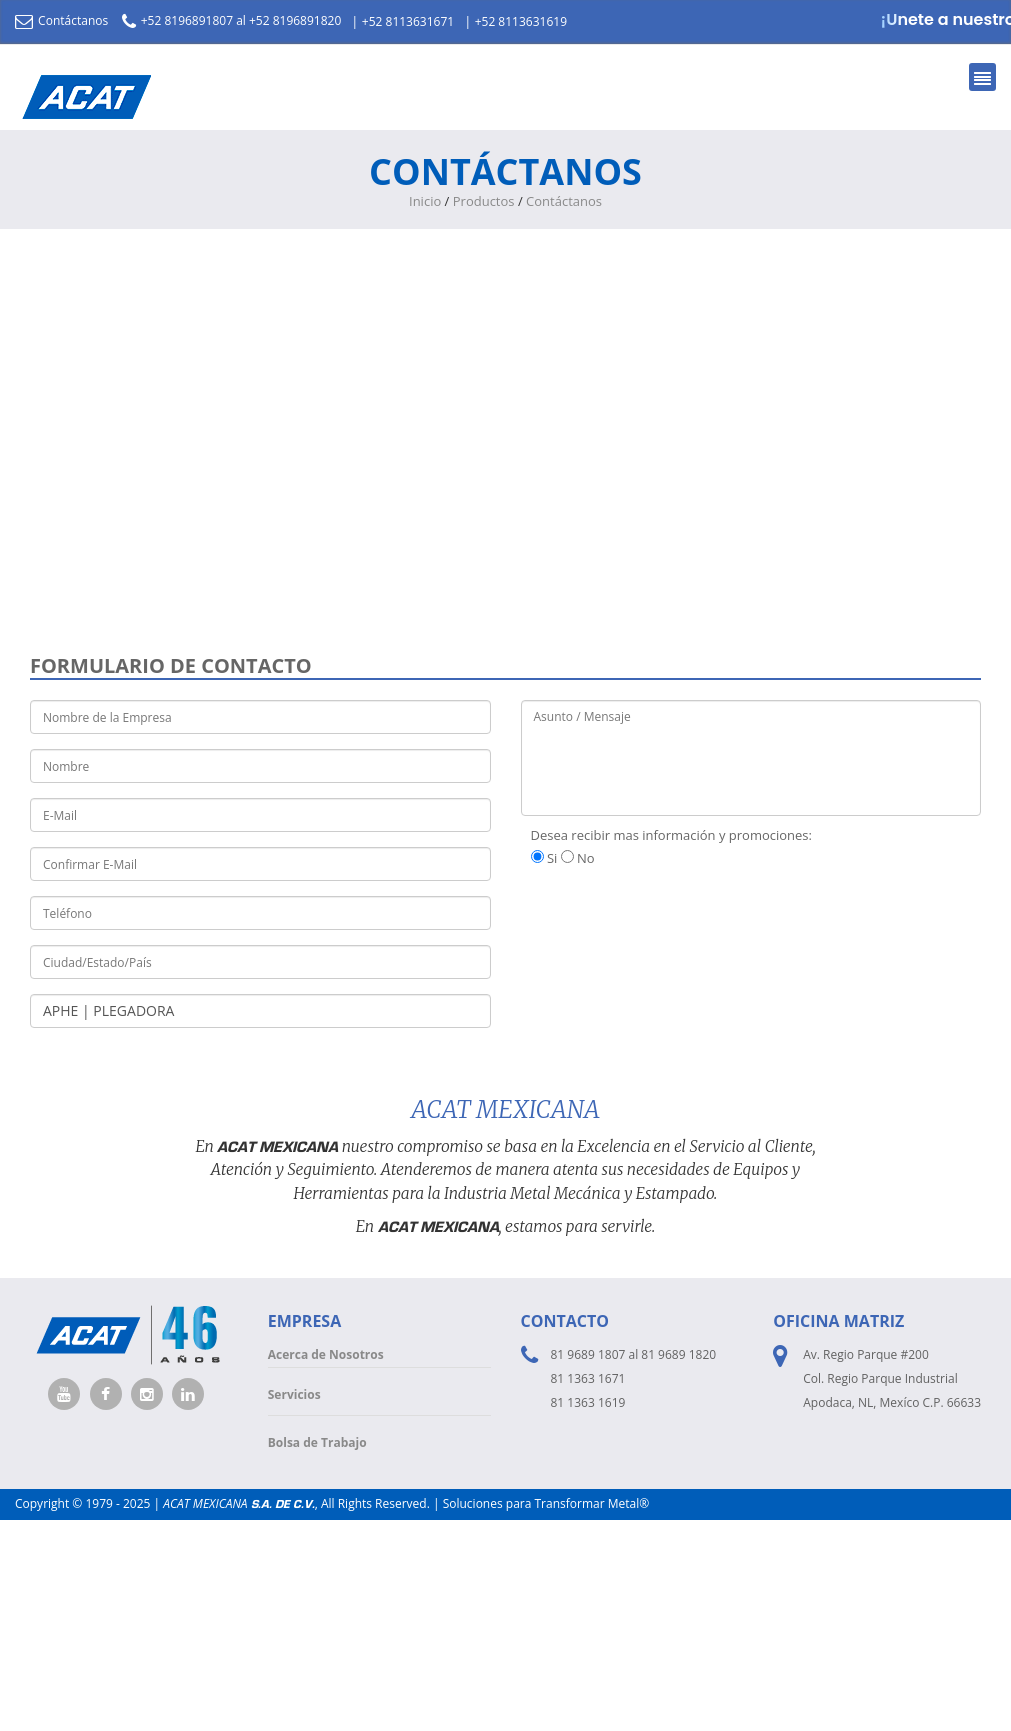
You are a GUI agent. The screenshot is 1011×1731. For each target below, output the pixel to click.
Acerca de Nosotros (326, 1354)
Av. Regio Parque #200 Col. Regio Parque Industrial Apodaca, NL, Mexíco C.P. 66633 (892, 1378)
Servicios (294, 1394)
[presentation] (673, 917)
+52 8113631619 (521, 21)
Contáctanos (61, 20)
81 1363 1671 (588, 1378)
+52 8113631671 (408, 21)
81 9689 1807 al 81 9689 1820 (634, 1354)
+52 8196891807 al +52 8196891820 (232, 20)
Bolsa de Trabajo (317, 1442)
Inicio (425, 201)
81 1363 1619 (588, 1402)
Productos (484, 201)
